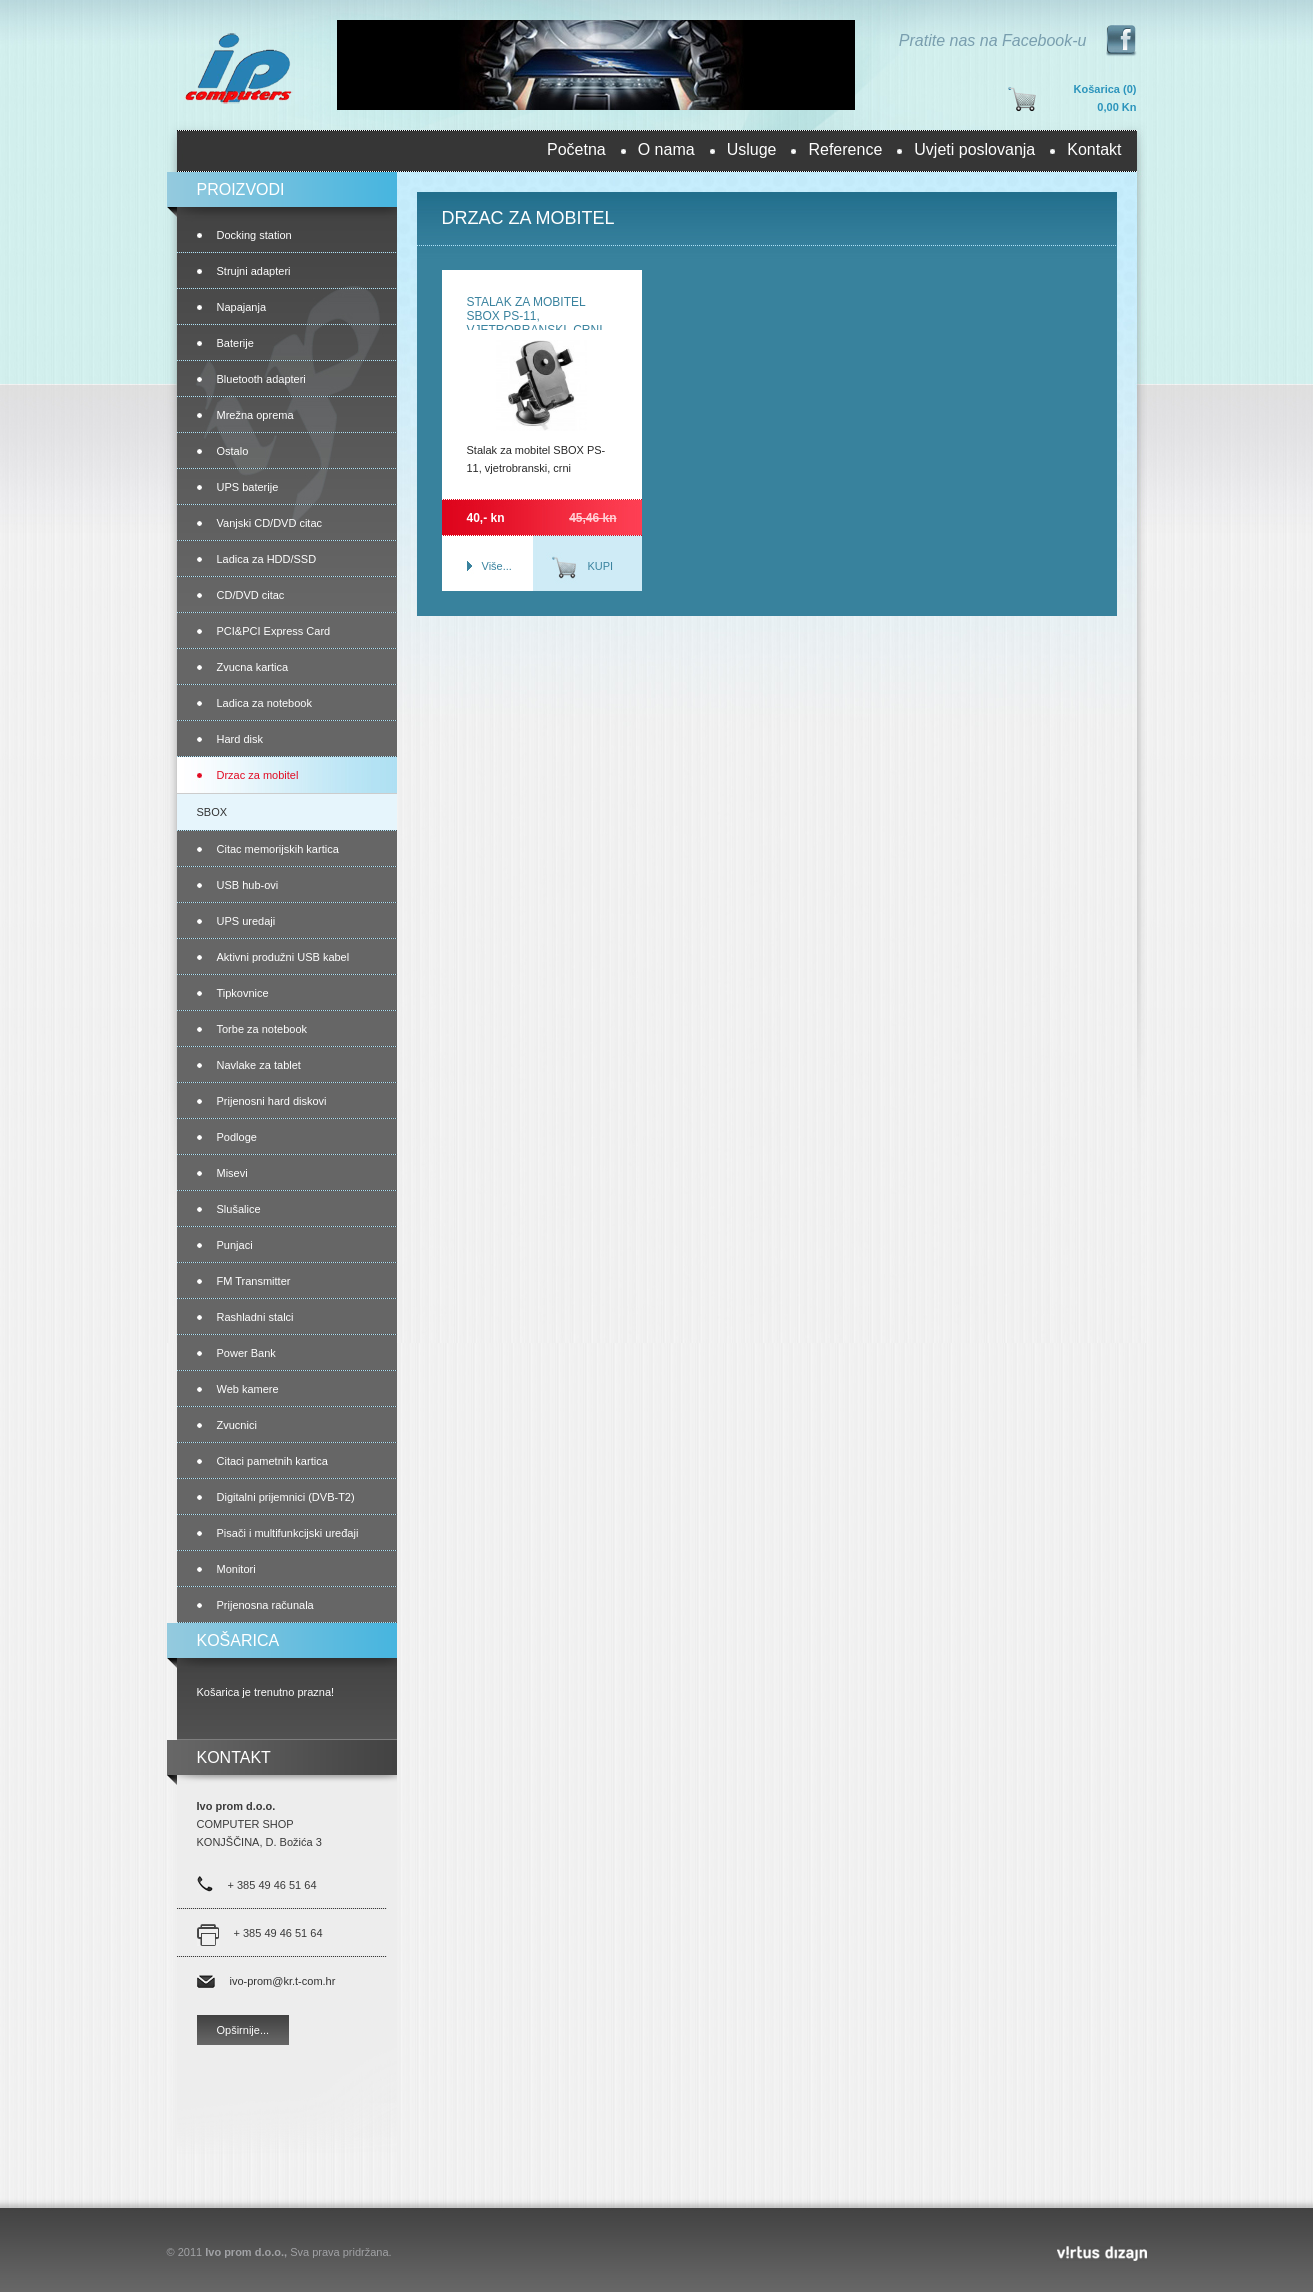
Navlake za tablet (259, 1065)
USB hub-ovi (248, 885)
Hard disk (240, 739)
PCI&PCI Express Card (274, 631)
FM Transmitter (254, 1281)
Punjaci (235, 1245)
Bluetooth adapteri (261, 379)
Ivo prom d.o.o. (237, 66)
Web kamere (248, 1389)
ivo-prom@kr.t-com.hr (283, 1981)
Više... (497, 566)
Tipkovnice (243, 993)
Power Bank (246, 1353)
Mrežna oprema (255, 415)
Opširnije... (243, 2030)
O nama (666, 149)
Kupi (601, 566)
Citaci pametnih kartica (272, 1461)
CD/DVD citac (251, 595)
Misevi (232, 1173)
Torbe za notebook (262, 1029)
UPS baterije (248, 487)
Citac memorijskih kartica (278, 849)
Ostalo (233, 451)
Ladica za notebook (264, 703)
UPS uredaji (246, 921)
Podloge (237, 1137)
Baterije (235, 343)
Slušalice (239, 1209)
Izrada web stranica (2, 2248)
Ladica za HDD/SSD (267, 559)
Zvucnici (237, 1425)
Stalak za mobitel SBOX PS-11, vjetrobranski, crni (535, 316)
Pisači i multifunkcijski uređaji (288, 1533)
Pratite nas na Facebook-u (993, 40)
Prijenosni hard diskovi (272, 1101)
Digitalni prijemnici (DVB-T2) (286, 1497)
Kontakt (1094, 149)
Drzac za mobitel (258, 775)
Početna (576, 149)
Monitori (236, 1569)
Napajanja (242, 307)
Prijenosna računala (265, 1605)
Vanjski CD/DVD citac (270, 523)
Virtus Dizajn (1102, 2253)
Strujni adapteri (254, 271)
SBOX (212, 812)
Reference (845, 149)
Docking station (254, 235)
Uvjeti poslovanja (974, 149)
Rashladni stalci (255, 1317)
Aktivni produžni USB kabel (283, 957)
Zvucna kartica (253, 667)
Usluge (752, 149)
